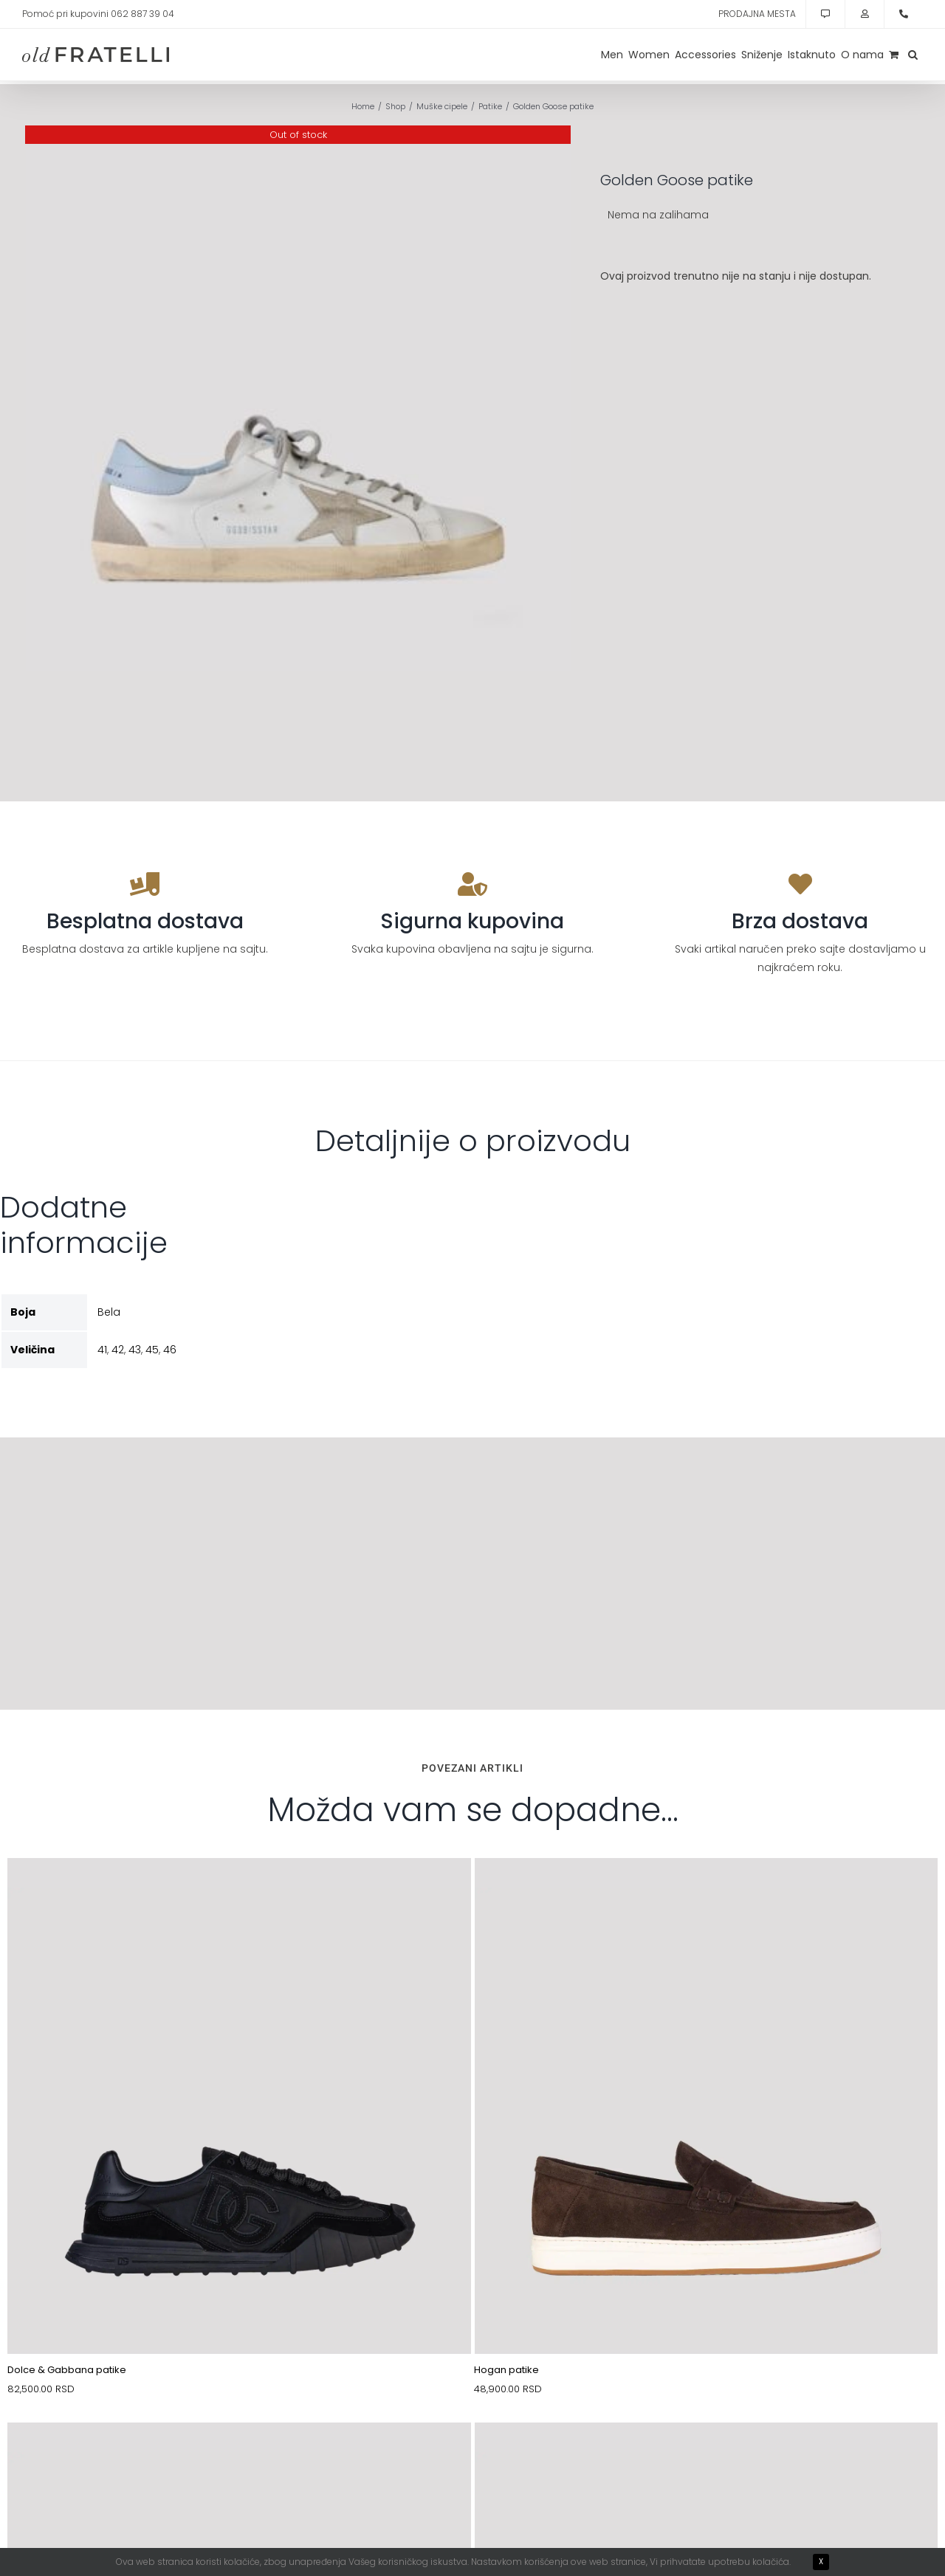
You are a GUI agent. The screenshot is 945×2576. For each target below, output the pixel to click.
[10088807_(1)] (239, 1892)
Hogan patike (506, 2370)
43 (134, 1349)
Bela (108, 1312)
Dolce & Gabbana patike (66, 2370)
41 (102, 1349)
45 (152, 1349)
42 (117, 1349)
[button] (913, 54)
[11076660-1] (706, 2457)
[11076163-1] (239, 2457)
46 (169, 1349)
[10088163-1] (706, 1892)
